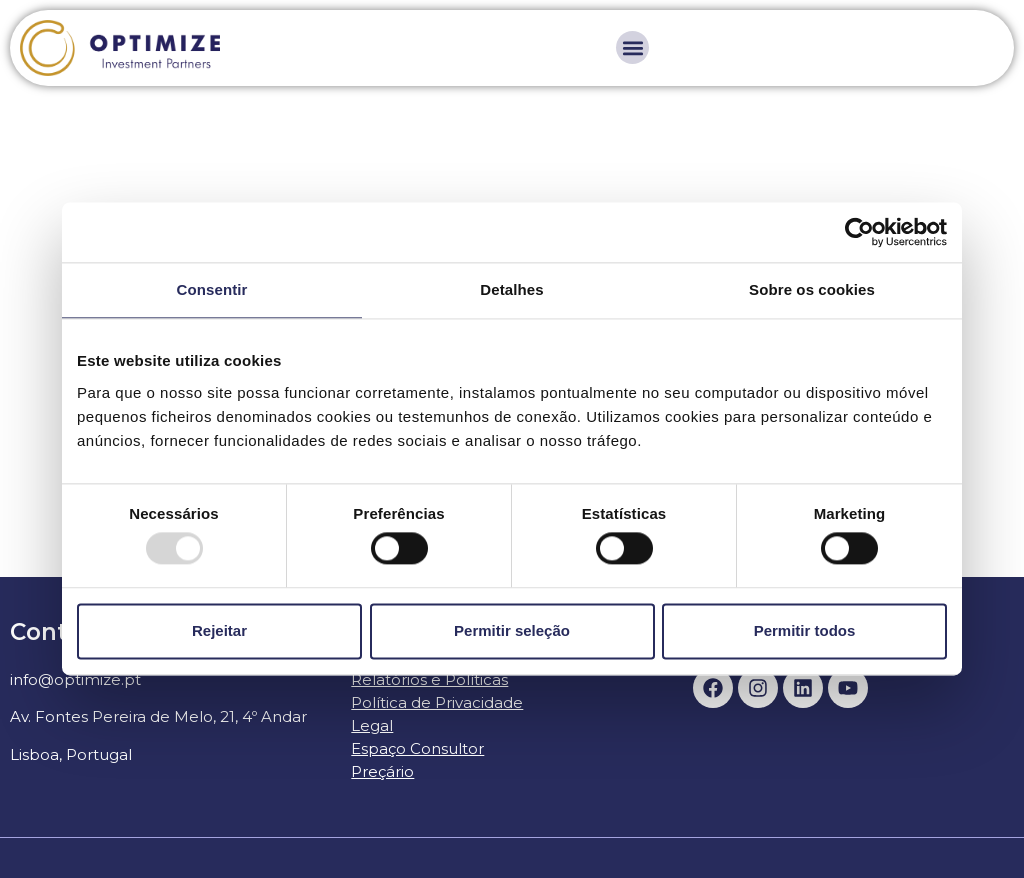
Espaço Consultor (417, 748)
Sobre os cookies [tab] (812, 289)
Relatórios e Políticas (429, 679)
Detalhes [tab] (511, 289)
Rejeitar (219, 630)
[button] (632, 47)
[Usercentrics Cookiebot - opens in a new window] (859, 232)
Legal (372, 725)
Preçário (382, 771)
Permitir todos (805, 630)
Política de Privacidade (437, 702)
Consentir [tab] (212, 289)
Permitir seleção (512, 630)
